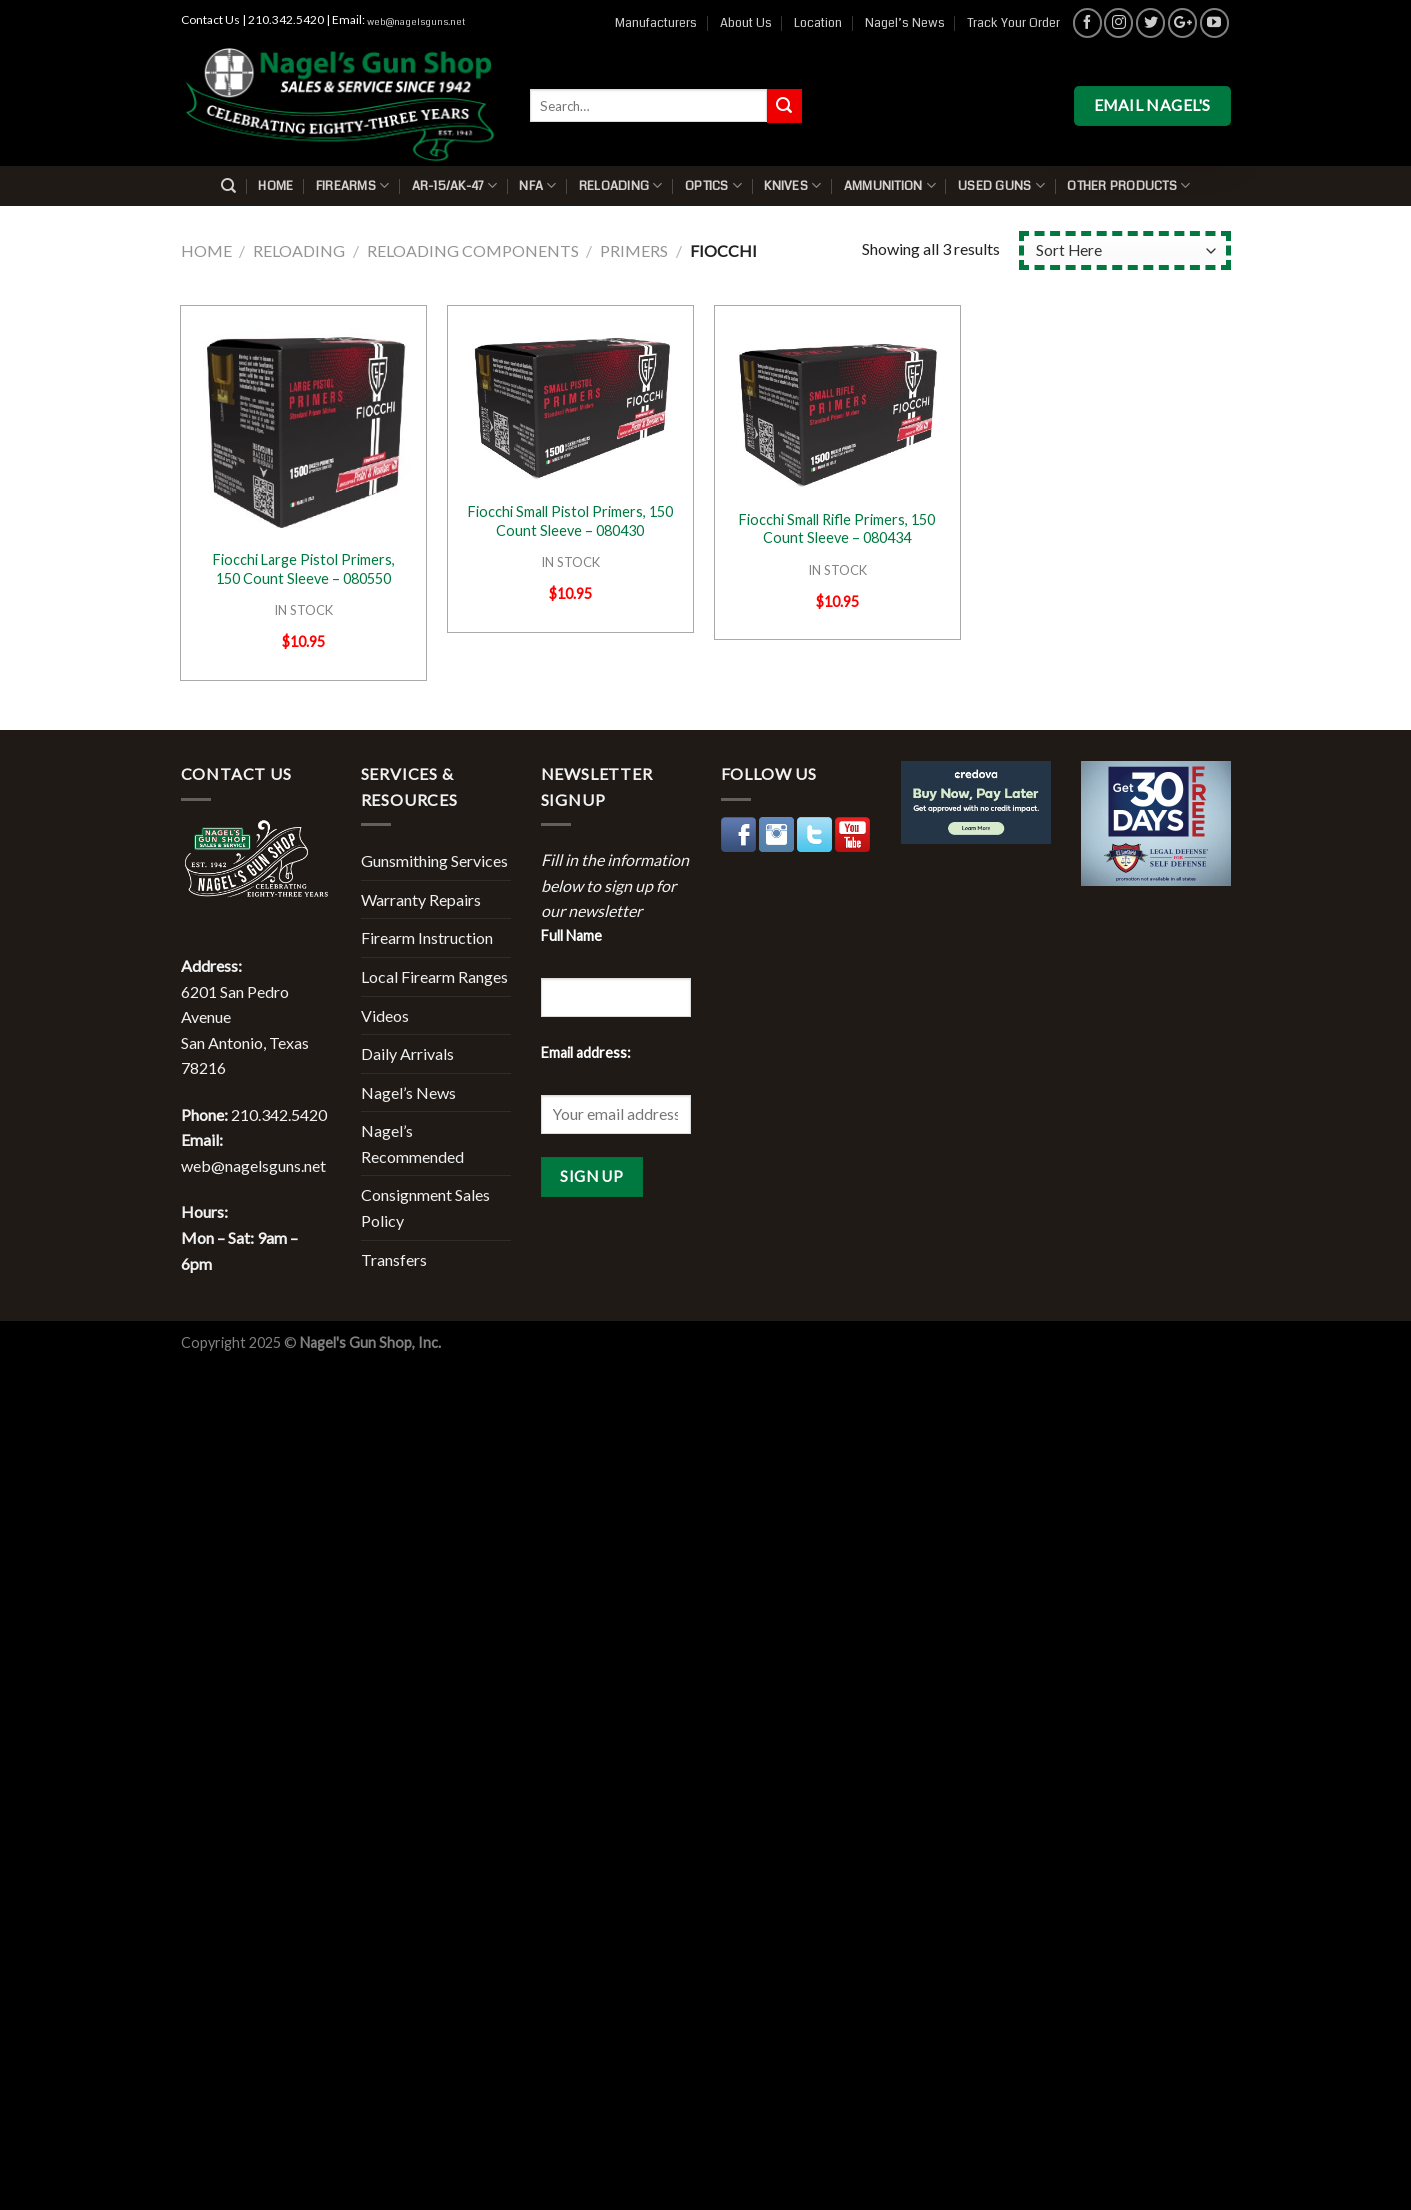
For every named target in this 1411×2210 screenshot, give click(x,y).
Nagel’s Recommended (412, 1143)
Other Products (1128, 185)
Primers (634, 250)
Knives (792, 185)
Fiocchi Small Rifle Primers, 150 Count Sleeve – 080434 (837, 529)
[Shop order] (1124, 250)
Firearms (353, 185)
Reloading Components (473, 250)
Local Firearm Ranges (434, 976)
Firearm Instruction (427, 937)
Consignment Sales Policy (425, 1207)
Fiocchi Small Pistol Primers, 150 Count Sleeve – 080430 (570, 521)
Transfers (394, 1259)
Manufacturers (656, 23)
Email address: (586, 1052)
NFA (537, 185)
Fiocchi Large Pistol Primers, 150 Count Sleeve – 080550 (304, 569)
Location (818, 23)
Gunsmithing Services (434, 860)
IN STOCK (303, 610)
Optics (713, 185)
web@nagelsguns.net (416, 22)
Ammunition (890, 185)
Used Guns (1001, 185)
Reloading (621, 185)
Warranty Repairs (421, 899)
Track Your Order (1013, 23)
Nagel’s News (905, 23)
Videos (385, 1015)
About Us (746, 23)
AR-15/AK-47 (454, 185)
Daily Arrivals (407, 1053)
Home (275, 186)
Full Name (571, 935)
